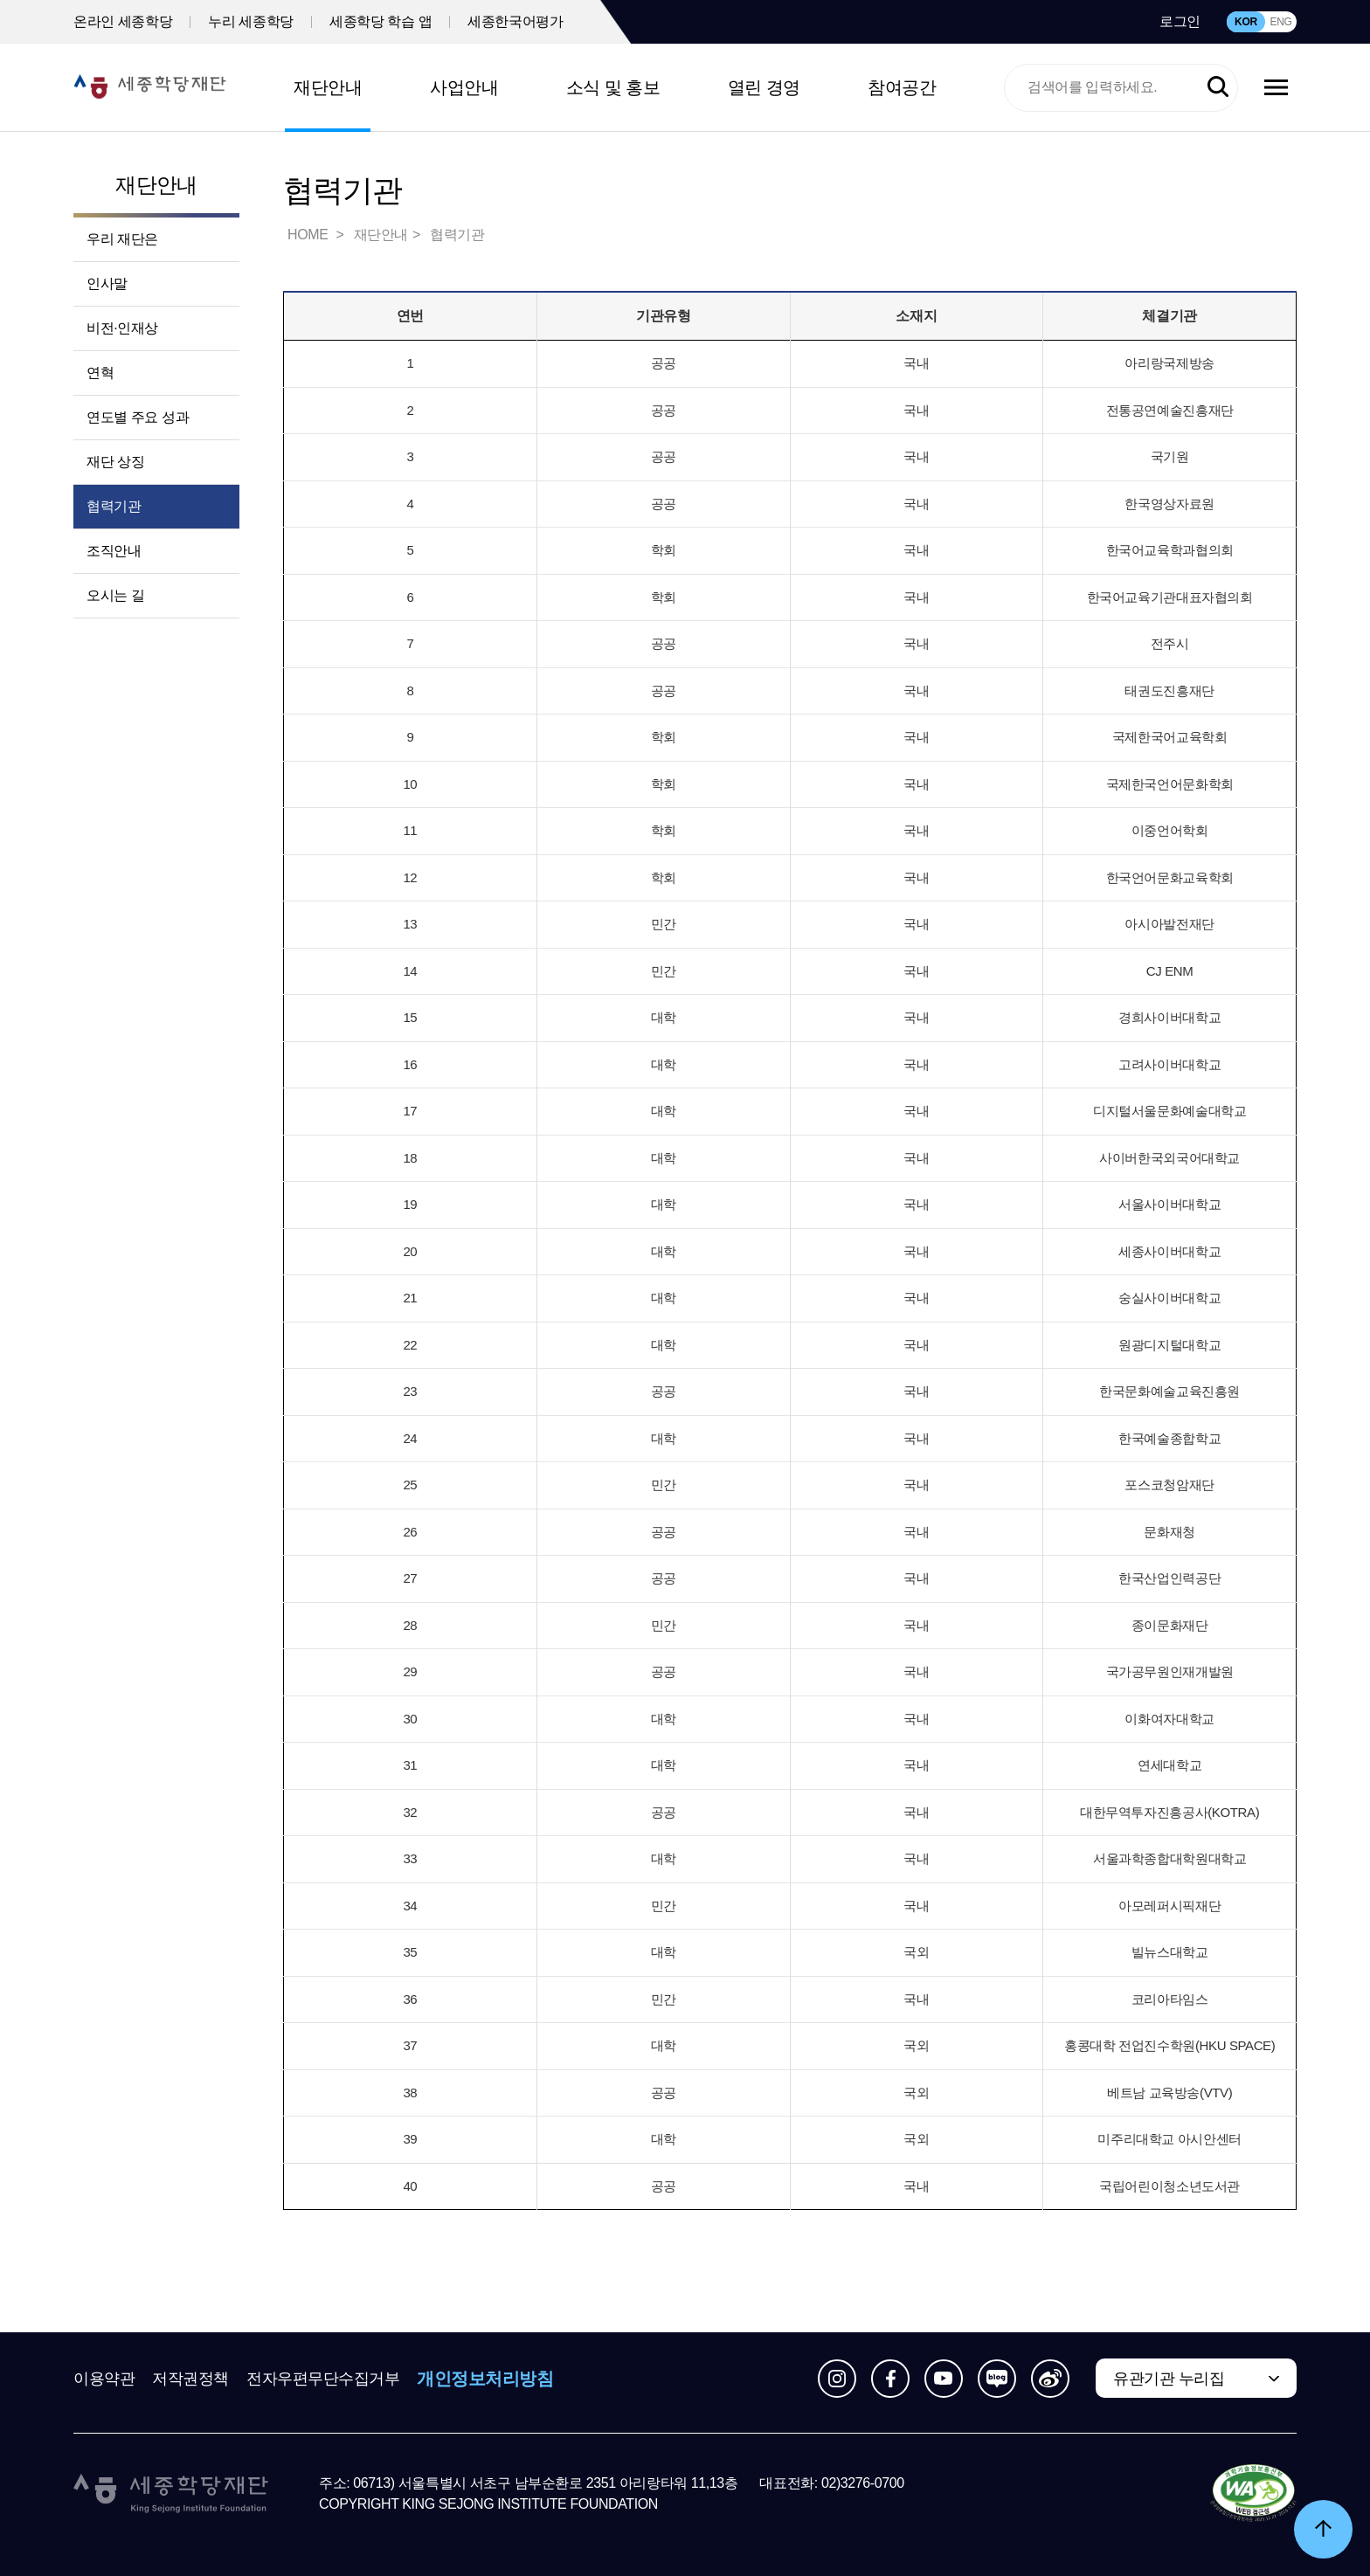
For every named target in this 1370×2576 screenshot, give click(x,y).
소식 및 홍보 (613, 87)
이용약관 (104, 2378)
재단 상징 (115, 461)
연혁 (100, 372)
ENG (1280, 22)
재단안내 (328, 87)
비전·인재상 (122, 328)
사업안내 (464, 87)
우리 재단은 (122, 238)
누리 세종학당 (251, 21)
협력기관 (113, 506)
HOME (309, 234)
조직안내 (113, 550)
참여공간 (902, 87)
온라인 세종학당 (122, 21)
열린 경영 (764, 87)
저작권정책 (190, 2378)
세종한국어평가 (515, 21)
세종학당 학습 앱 (380, 21)
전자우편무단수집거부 (323, 2378)
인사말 (107, 283)
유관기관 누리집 (1168, 2378)
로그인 (1179, 21)
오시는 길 (115, 595)
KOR (1246, 22)
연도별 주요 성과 (137, 417)
